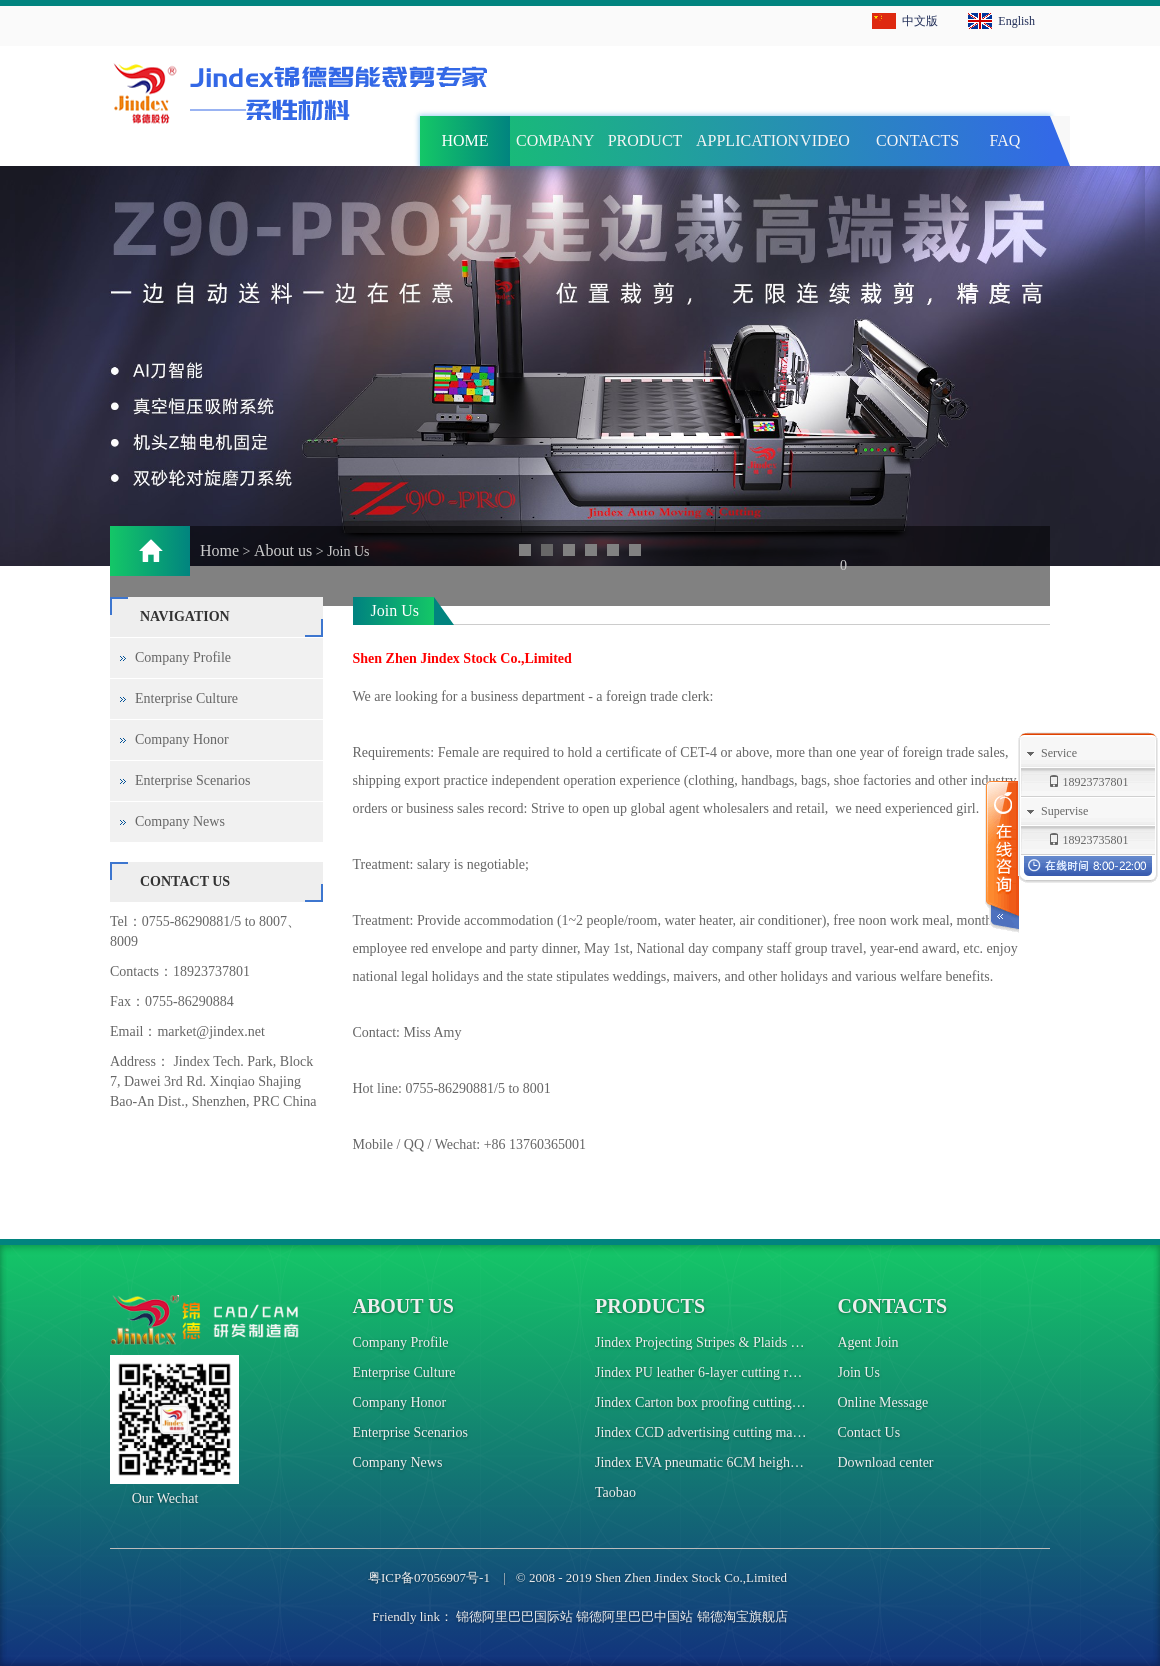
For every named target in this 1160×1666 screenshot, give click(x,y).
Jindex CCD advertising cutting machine (709, 1432)
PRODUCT (645, 140)
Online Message (883, 1402)
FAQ (1005, 140)
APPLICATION (738, 140)
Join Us (859, 1372)
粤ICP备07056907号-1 (429, 1577)
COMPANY (555, 140)
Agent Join (868, 1342)
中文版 (920, 21)
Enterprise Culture (186, 698)
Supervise (1064, 811)
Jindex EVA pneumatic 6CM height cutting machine (741, 1462)
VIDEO (825, 140)
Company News (180, 821)
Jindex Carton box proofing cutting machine (719, 1402)
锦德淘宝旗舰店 (742, 1616)
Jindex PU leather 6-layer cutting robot (704, 1372)
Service (1059, 753)
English (1016, 21)
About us (283, 550)
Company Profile (183, 657)
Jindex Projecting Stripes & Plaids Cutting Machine (740, 1342)
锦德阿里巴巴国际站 (514, 1616)
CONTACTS (917, 140)
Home (219, 550)
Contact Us (869, 1432)
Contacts (893, 1306)
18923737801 (211, 971)
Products (650, 1306)
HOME (464, 140)
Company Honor (182, 739)
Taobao (615, 1492)
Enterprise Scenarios (192, 780)
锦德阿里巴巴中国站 (634, 1616)
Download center (886, 1462)
